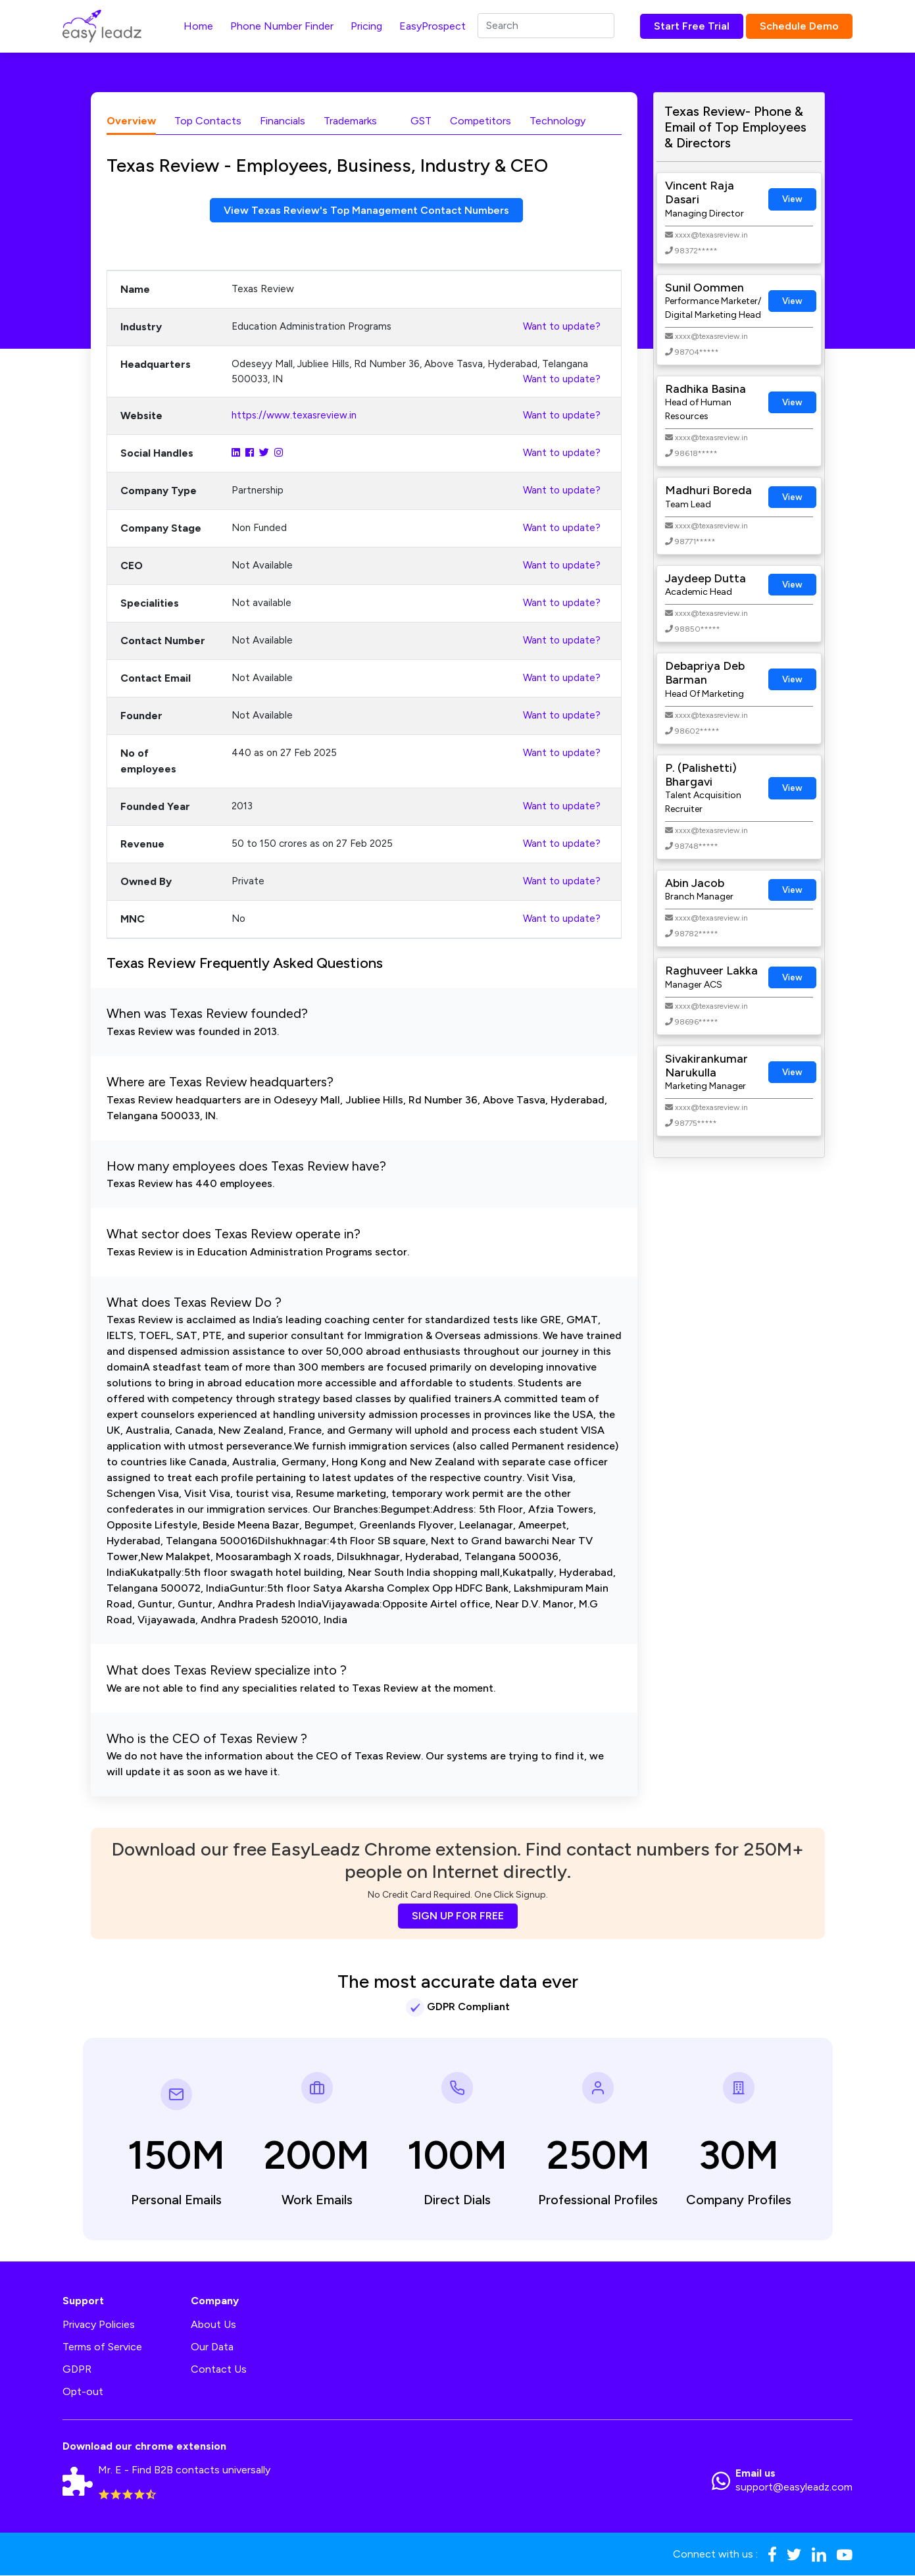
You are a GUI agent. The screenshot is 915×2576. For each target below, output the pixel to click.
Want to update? (562, 327)
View (792, 199)
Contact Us (219, 2369)
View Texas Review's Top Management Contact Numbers (366, 210)
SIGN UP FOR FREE (458, 1916)
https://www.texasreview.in (294, 416)
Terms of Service (102, 2347)
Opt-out (82, 2392)
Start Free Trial (692, 26)
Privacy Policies (98, 2325)
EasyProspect (432, 26)
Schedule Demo (799, 26)
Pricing (366, 26)
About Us (213, 2325)
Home (198, 26)
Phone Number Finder (282, 26)
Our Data (212, 2347)
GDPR (76, 2369)
